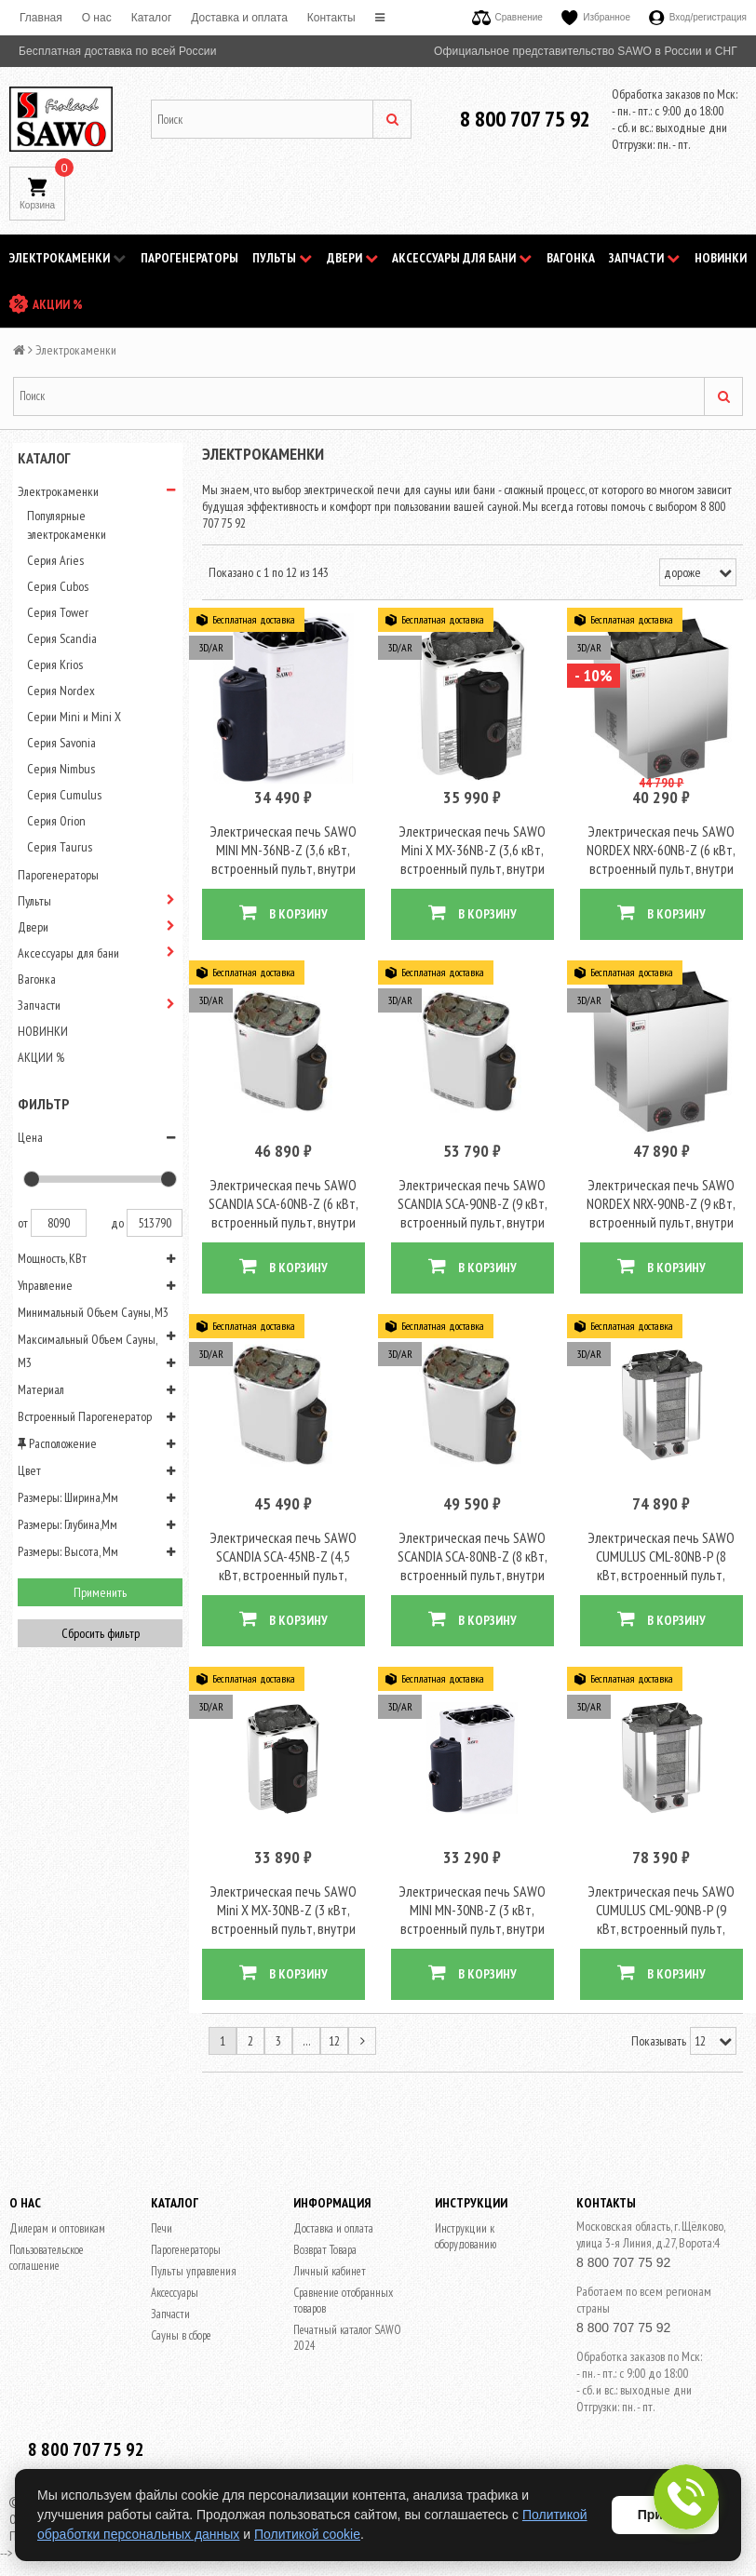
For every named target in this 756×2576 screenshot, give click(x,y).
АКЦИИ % (58, 304)
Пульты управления (193, 2239)
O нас (97, 17)
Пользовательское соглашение (46, 2226)
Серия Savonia (61, 742)
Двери (352, 258)
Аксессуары (174, 2261)
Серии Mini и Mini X (74, 716)
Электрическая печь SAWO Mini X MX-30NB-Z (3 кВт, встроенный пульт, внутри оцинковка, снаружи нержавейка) (283, 1896)
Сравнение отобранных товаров (343, 2269)
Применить (100, 1592)
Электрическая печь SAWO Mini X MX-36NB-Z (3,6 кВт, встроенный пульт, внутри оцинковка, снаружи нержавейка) (472, 860)
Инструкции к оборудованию (465, 2204)
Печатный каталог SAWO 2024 (347, 2306)
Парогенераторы (189, 257)
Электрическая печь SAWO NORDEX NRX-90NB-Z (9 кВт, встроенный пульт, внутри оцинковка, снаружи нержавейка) (661, 1206)
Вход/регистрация (698, 17)
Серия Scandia (62, 638)
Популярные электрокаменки (66, 525)
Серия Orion (56, 820)
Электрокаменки (67, 258)
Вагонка (571, 257)
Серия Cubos (57, 586)
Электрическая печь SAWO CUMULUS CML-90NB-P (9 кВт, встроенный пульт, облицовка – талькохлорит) (661, 1896)
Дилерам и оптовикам (57, 2197)
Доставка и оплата (239, 17)
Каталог (151, 17)
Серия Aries (55, 560)
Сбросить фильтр (100, 1633)
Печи (161, 2197)
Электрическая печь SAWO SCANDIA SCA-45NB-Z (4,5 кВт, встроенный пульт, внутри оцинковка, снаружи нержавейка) (283, 1551)
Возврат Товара (325, 2218)
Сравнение (507, 17)
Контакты (331, 17)
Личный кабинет (329, 2239)
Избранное (595, 17)
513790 (154, 1223)
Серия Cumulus (64, 794)
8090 (59, 1223)
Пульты (282, 258)
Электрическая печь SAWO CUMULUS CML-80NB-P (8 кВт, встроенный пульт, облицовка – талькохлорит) (661, 1551)
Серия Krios (55, 664)
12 (334, 2009)
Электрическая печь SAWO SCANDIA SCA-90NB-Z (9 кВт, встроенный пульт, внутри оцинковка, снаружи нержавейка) (472, 1206)
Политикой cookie (307, 2534)
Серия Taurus (59, 847)
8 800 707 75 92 (525, 118)
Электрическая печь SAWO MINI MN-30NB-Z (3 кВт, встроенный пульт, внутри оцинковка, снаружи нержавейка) (472, 1896)
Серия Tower (57, 612)
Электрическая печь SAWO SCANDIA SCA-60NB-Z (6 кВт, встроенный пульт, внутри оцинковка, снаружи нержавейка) (283, 1206)
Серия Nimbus (61, 768)
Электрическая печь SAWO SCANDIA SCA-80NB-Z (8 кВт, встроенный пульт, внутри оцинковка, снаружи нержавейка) (472, 1551)
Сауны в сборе (181, 2304)
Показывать (658, 2009)
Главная (41, 17)
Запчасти (644, 258)
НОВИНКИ (721, 257)
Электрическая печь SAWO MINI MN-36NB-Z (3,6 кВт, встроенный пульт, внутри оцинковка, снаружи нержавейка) (283, 860)
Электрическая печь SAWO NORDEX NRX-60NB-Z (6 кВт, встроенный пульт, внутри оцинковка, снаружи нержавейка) (661, 860)
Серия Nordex (61, 690)
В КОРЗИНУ (283, 905)
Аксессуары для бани (462, 258)
